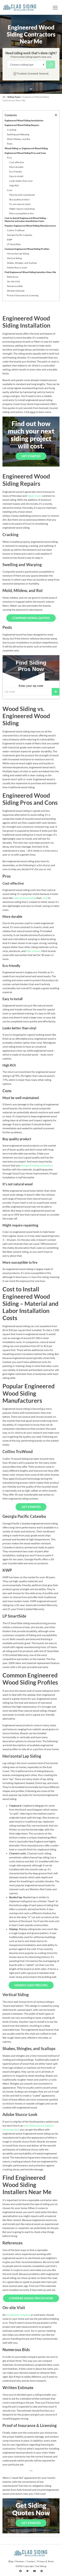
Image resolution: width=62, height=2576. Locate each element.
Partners (19, 2561)
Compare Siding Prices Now (31, 2298)
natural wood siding (24, 897)
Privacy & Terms (45, 2561)
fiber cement (33, 950)
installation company (18, 2314)
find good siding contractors (37, 1165)
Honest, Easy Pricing (31, 1985)
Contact (31, 2561)
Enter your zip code (31, 685)
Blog (10, 2561)
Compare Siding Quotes (31, 618)
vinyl (45, 897)
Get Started (31, 456)
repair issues (34, 495)
